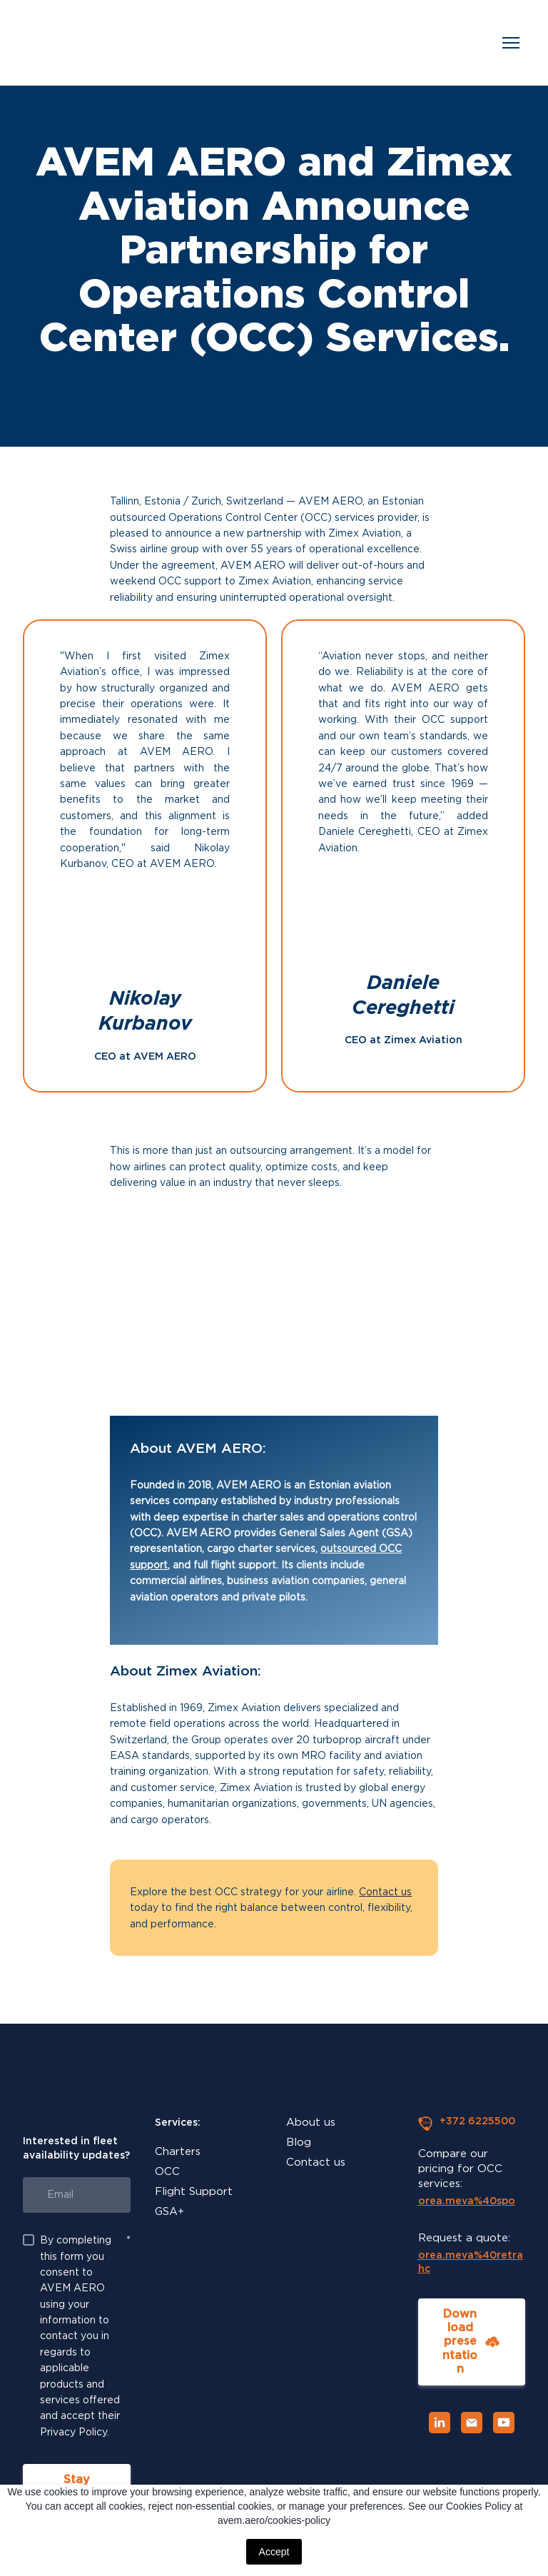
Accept (274, 2551)
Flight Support (194, 2191)
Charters (178, 2151)
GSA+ (169, 2211)
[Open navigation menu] (511, 43)
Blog (298, 2142)
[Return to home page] (44, 42)
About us (310, 2122)
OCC (167, 2171)
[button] (472, 2341)
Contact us (385, 1891)
